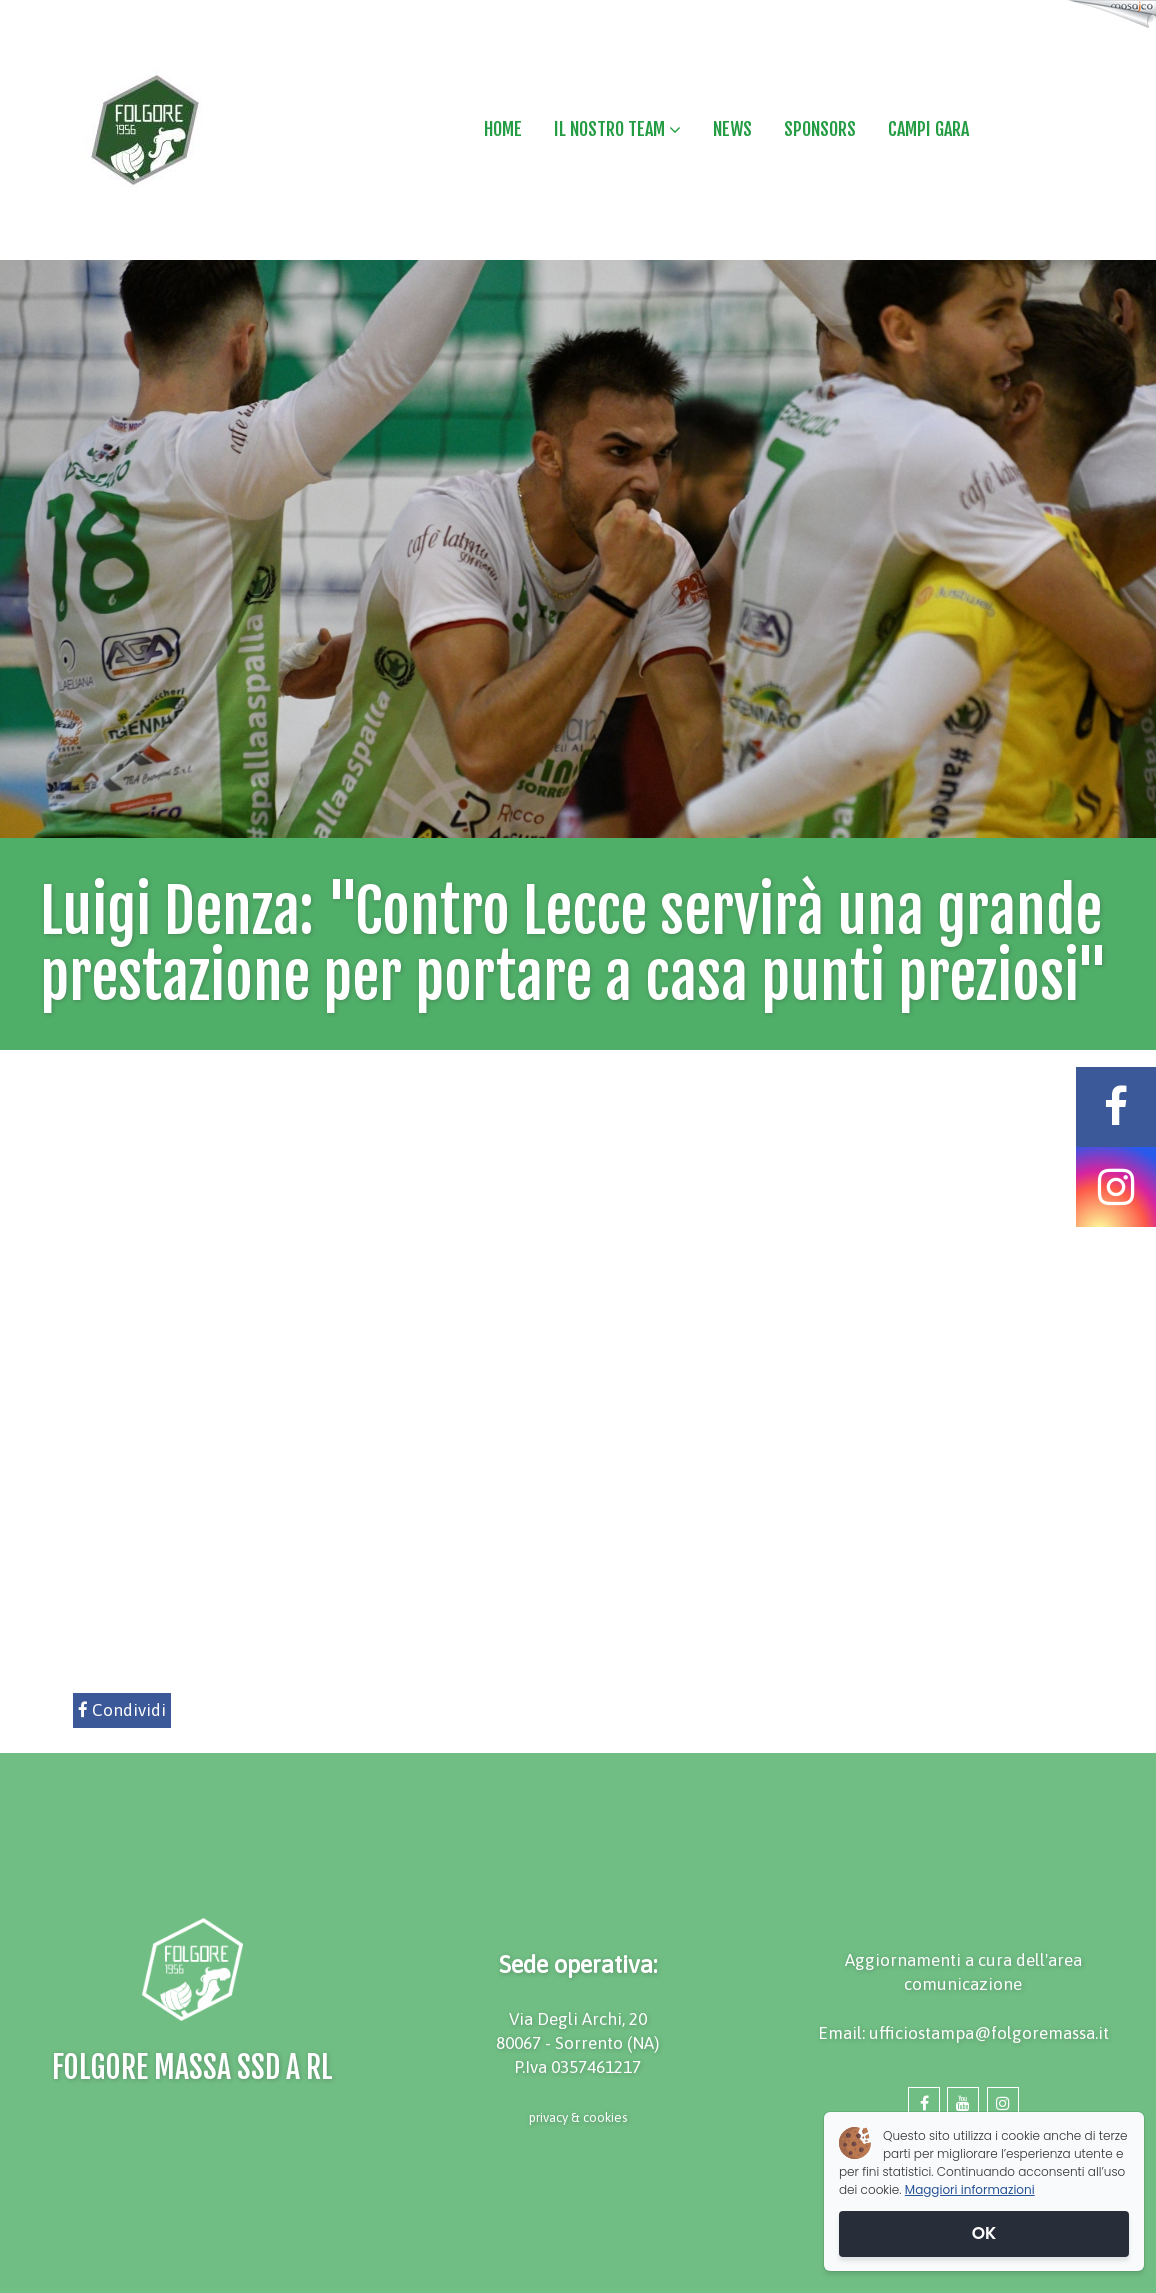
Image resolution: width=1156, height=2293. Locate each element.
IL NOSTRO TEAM (617, 129)
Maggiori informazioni (970, 2189)
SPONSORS (820, 129)
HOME (503, 129)
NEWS (732, 129)
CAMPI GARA (928, 129)
